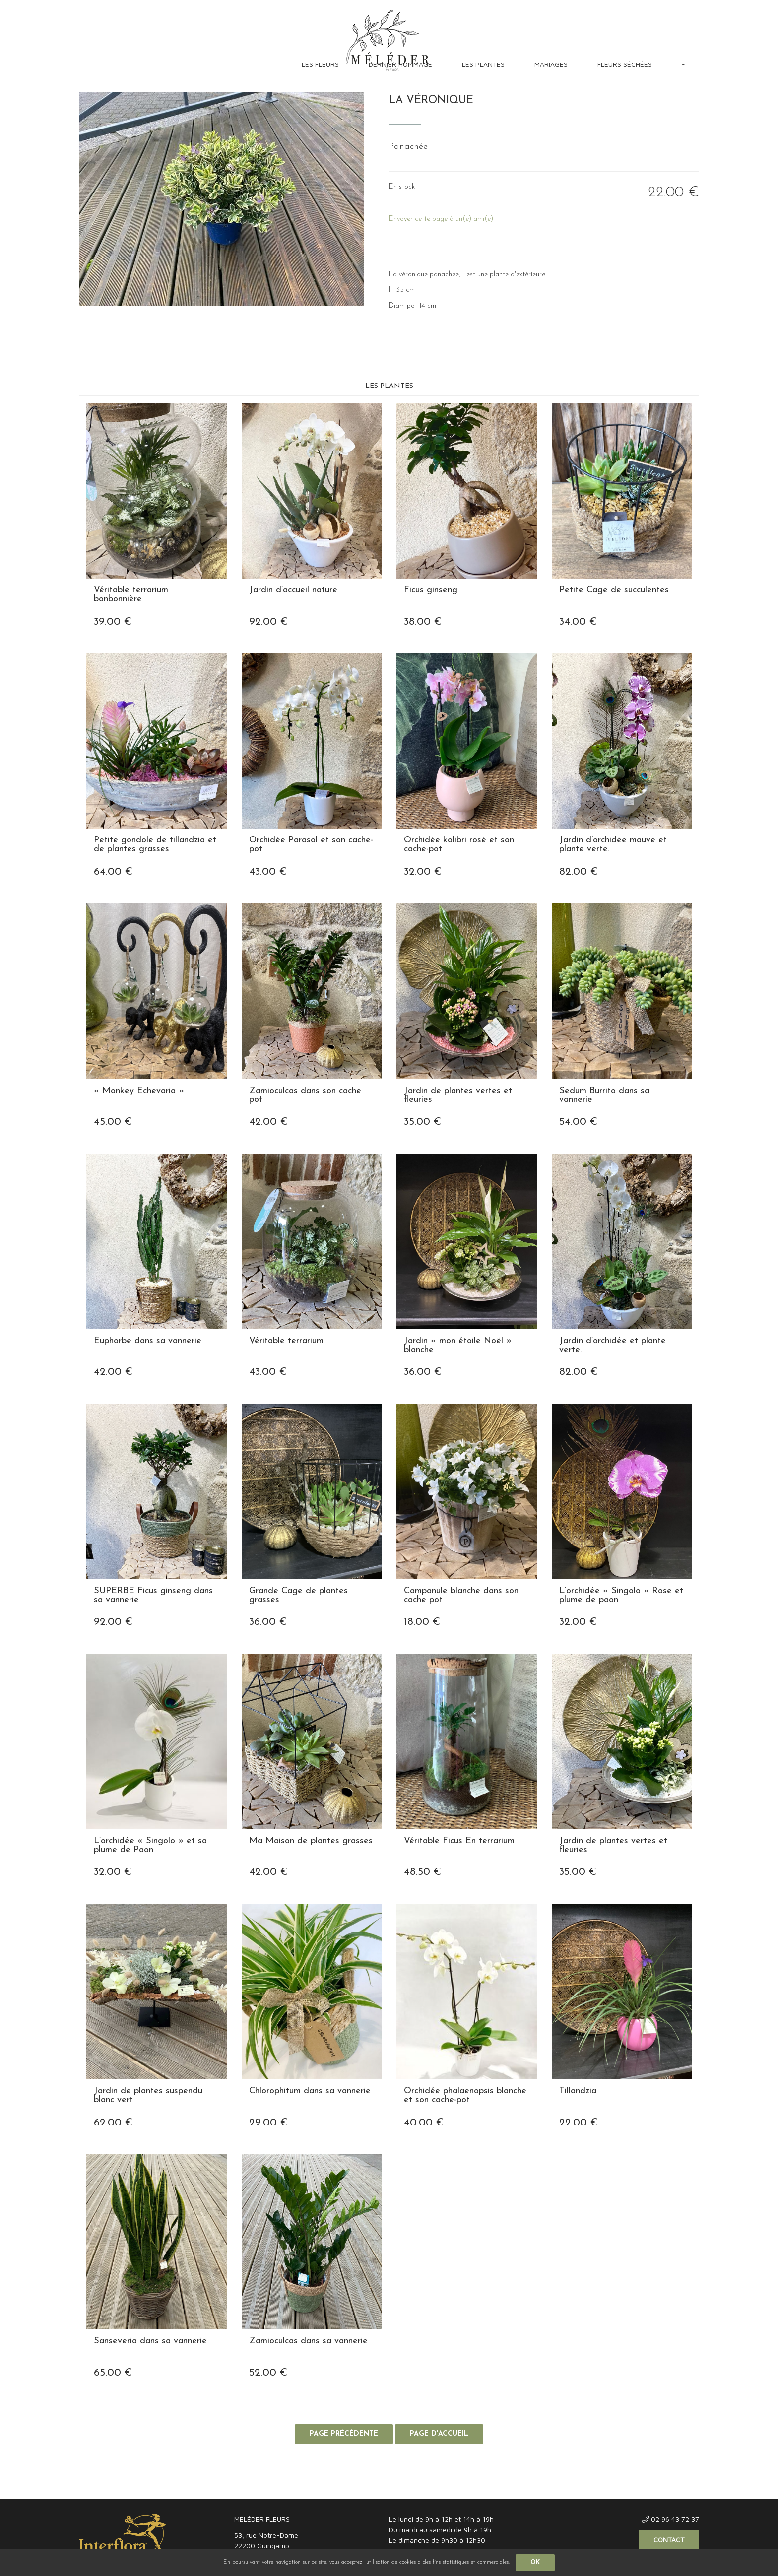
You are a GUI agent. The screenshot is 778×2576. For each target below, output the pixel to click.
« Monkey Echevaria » (139, 1091)
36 (423, 1372)
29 (268, 2123)
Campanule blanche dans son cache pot (461, 1596)
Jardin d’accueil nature (293, 590)
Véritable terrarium (286, 1341)
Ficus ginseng (430, 590)
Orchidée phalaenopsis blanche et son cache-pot (465, 2096)
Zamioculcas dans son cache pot (305, 1095)
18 (422, 1622)
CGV (144, 2489)
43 (268, 872)
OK (535, 2563)
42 (268, 1122)
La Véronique (431, 100)
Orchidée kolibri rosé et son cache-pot (459, 845)
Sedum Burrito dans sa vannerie (604, 1095)
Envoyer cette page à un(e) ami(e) (441, 219)
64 (113, 872)
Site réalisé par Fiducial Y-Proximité (649, 2489)
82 (578, 872)
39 (112, 622)
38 (423, 622)
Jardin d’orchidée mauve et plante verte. (613, 845)
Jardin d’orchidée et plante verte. (612, 1345)
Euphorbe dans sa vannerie (147, 1341)
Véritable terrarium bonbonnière (131, 595)
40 (424, 2123)
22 (578, 2123)
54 (578, 1122)
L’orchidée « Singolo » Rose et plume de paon (621, 1596)
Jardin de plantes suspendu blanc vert (148, 2096)
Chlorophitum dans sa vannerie (310, 2091)
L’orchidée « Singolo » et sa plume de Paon (150, 1846)
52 (268, 2373)
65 (113, 2373)
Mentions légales (102, 2489)
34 (578, 622)
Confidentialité (184, 2489)
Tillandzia (577, 2091)
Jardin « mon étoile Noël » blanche (458, 1345)
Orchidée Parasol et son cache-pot (311, 845)
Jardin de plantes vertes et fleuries (458, 1095)
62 (113, 2123)
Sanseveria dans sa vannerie (150, 2341)
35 (422, 1122)
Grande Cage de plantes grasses (298, 1596)
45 (113, 1122)
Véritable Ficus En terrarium (459, 1841)
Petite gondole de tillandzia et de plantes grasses (155, 845)
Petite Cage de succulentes (614, 590)
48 (422, 1872)
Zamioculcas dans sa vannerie (308, 2341)
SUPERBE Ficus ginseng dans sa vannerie (153, 1596)
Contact (668, 2539)
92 (268, 622)
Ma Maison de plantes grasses (311, 1841)
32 (423, 872)
